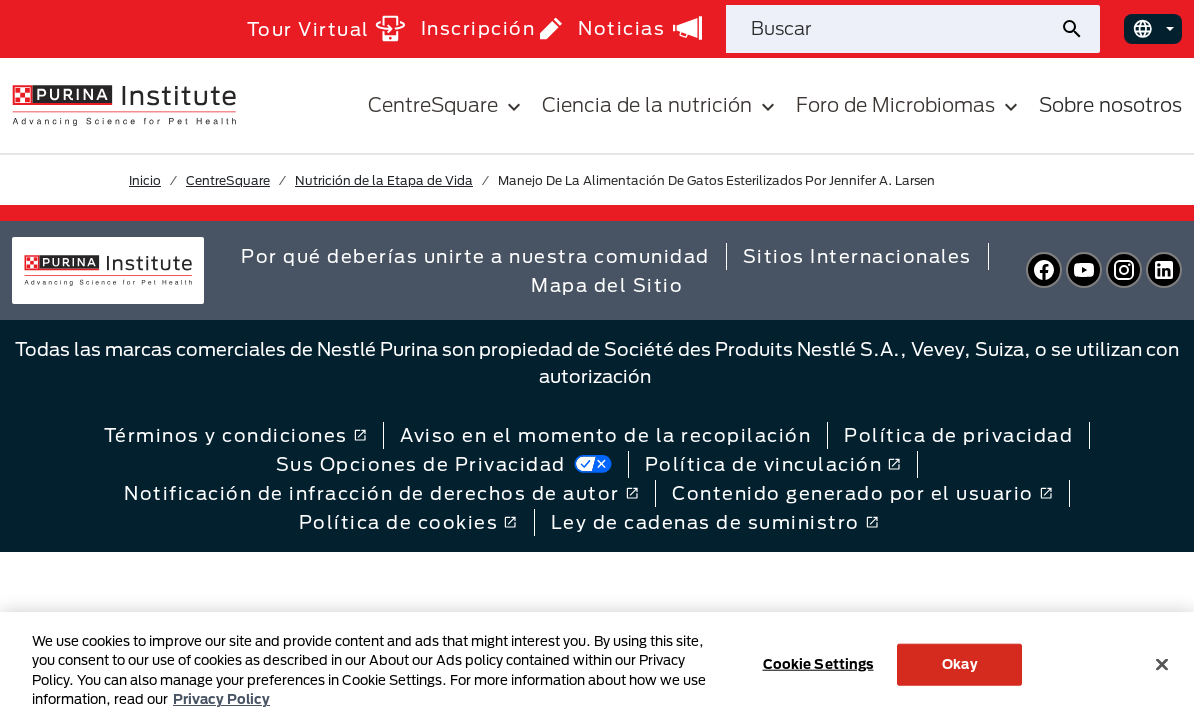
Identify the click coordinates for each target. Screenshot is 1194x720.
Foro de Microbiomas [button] (909, 105)
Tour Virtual (326, 28)
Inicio (145, 180)
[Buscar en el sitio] (892, 29)
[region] (597, 666)
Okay (960, 664)
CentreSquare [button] (447, 105)
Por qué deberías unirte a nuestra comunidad (475, 256)
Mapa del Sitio (607, 285)
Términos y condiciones (235, 435)
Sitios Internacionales (857, 256)
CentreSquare (228, 180)
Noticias (640, 28)
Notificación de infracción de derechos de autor (381, 493)
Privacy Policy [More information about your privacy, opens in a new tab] (221, 699)
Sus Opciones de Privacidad (444, 464)
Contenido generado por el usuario (862, 493)
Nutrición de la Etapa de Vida (384, 180)
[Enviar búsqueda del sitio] (1079, 29)
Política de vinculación (773, 464)
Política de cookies (408, 522)
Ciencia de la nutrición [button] (661, 105)
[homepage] (124, 104)
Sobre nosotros (1110, 104)
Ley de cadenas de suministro (715, 522)
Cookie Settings (818, 664)
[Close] (1162, 664)
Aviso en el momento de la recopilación (605, 435)
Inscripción (492, 28)
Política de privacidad (958, 435)
